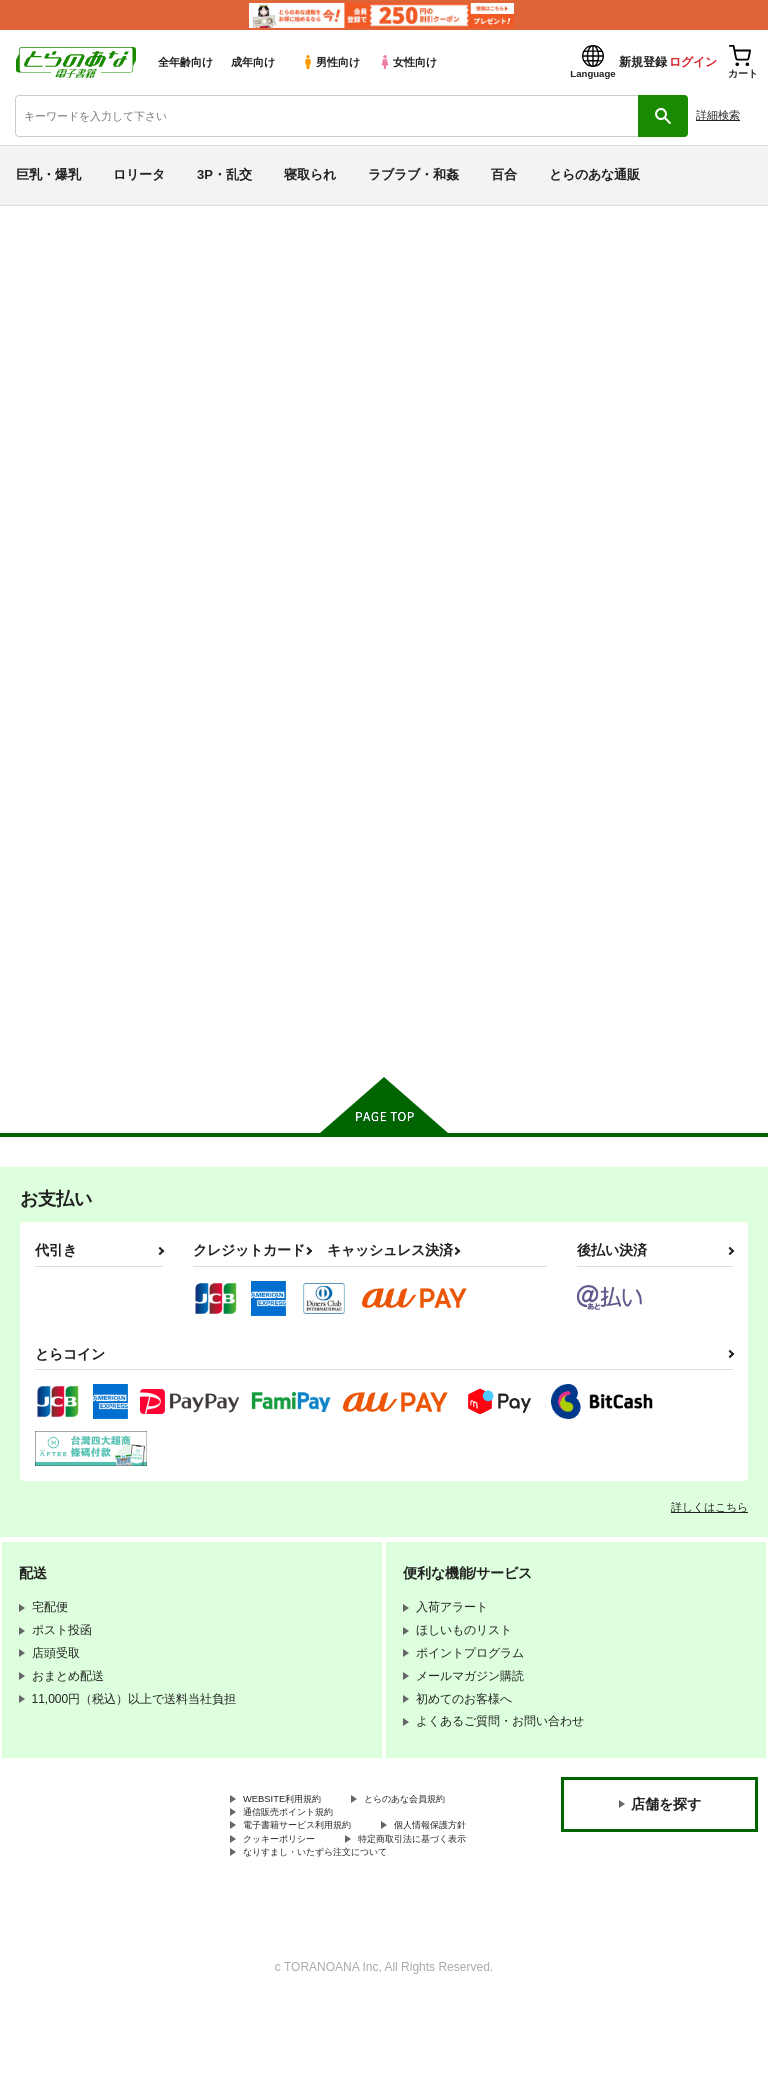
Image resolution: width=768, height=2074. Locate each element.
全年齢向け (185, 62)
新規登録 (643, 62)
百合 (504, 174)
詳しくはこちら (709, 1527)
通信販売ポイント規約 (303, 1854)
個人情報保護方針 (291, 1888)
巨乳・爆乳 (48, 174)
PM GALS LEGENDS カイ (536, 336)
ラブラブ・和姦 (413, 174)
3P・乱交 (224, 174)
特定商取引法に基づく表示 (315, 1904)
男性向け (330, 62)
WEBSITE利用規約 (294, 1821)
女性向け (407, 62)
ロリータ (139, 174)
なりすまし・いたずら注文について (339, 1921)
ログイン (693, 62)
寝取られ (310, 174)
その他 (92, 297)
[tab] (239, 555)
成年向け (253, 62)
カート (310, 1028)
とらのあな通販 (594, 174)
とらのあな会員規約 (297, 1837)
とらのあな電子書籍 (57, 221)
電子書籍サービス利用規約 (315, 1871)
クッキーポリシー (430, 1888)
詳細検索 (718, 115)
